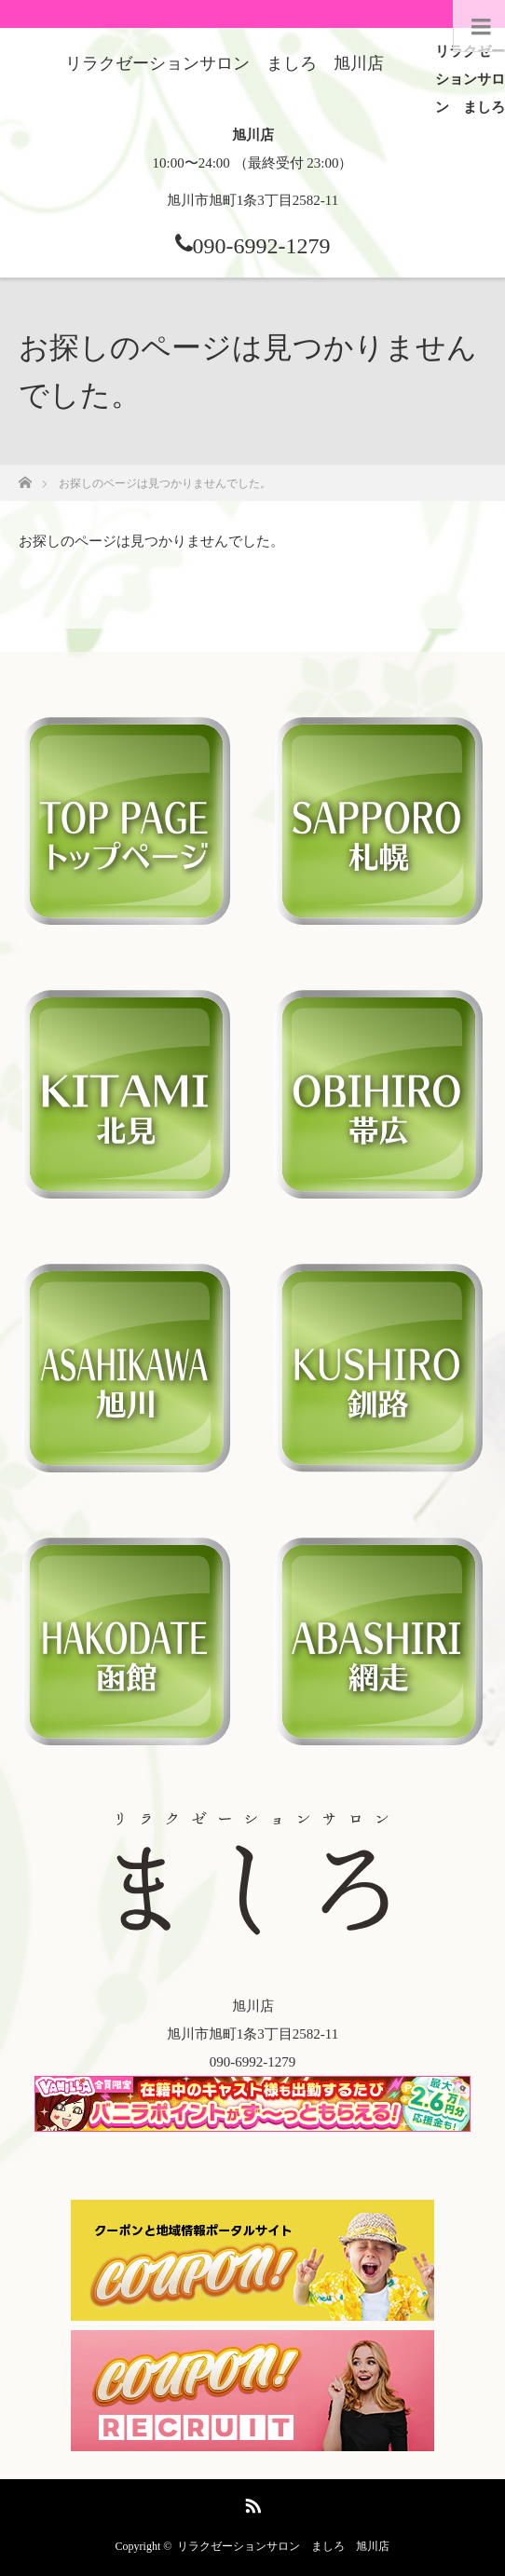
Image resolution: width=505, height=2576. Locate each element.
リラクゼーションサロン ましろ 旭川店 (283, 2546)
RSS (251, 2502)
